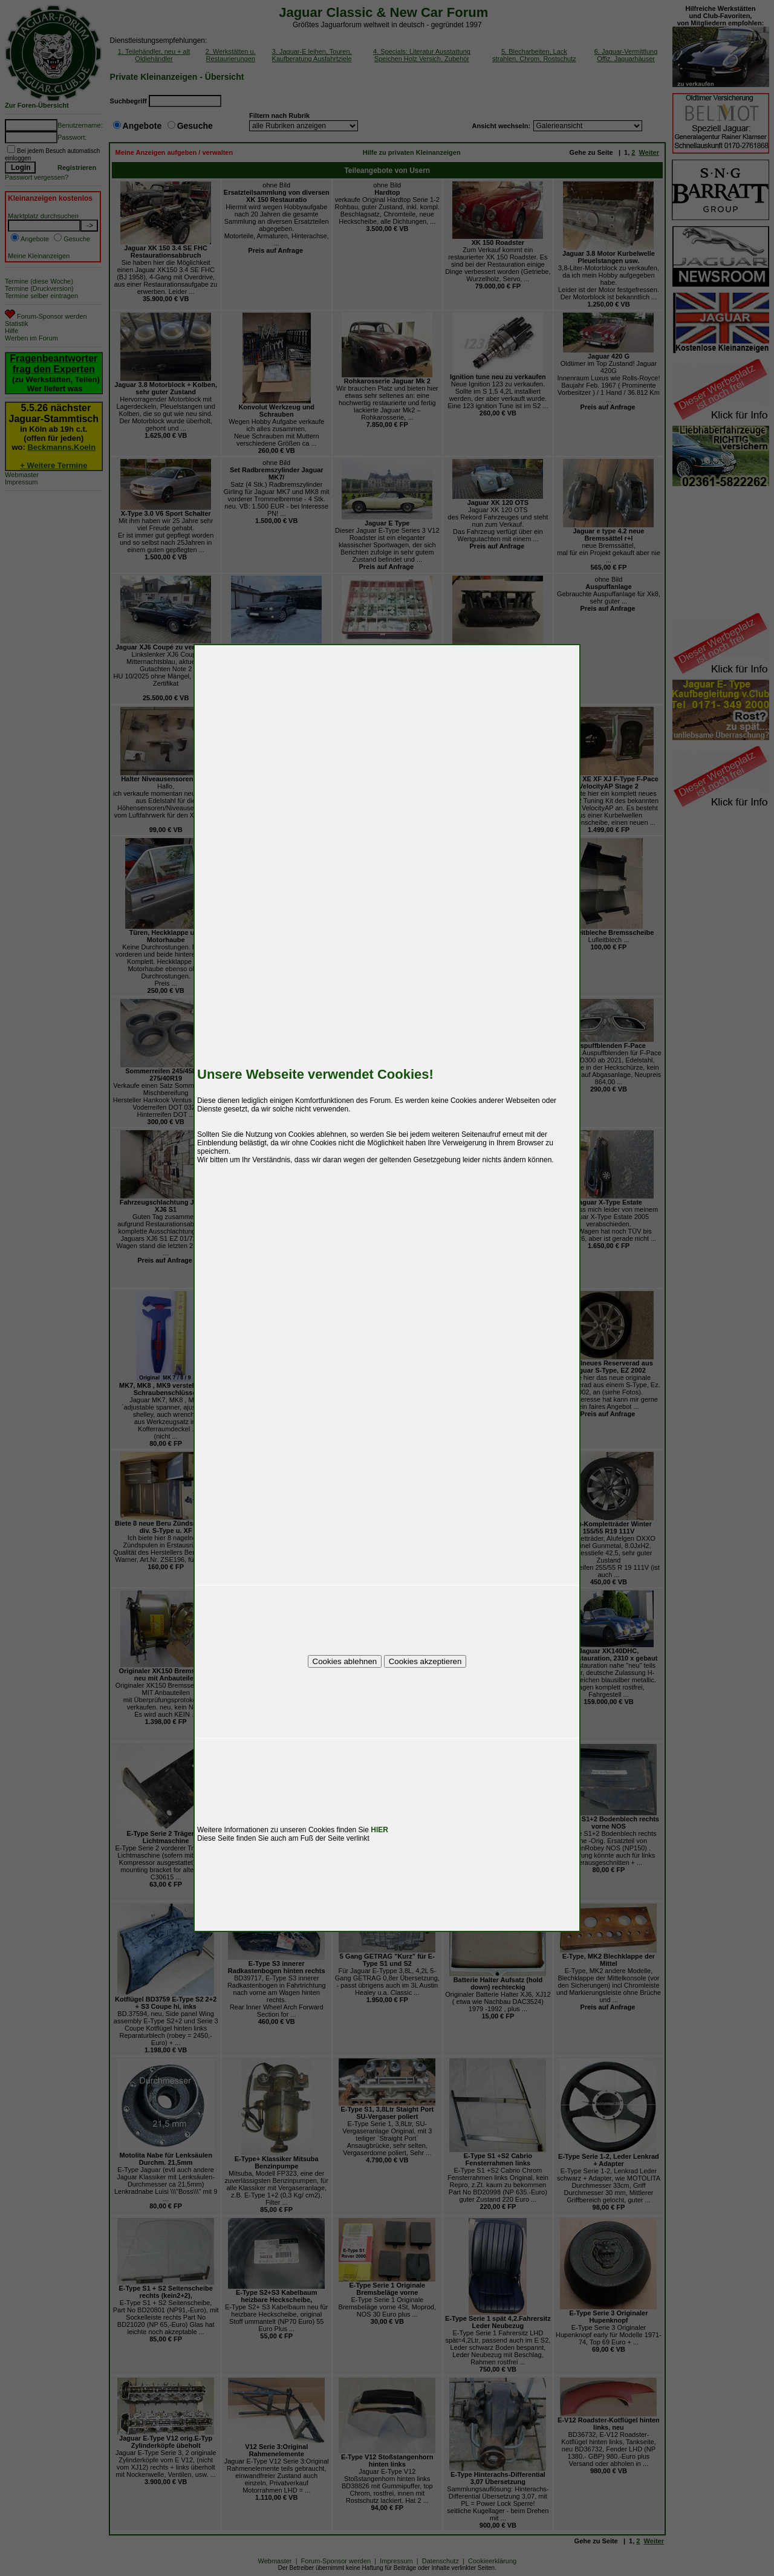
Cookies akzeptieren (425, 1661)
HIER (379, 1830)
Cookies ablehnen (345, 1661)
